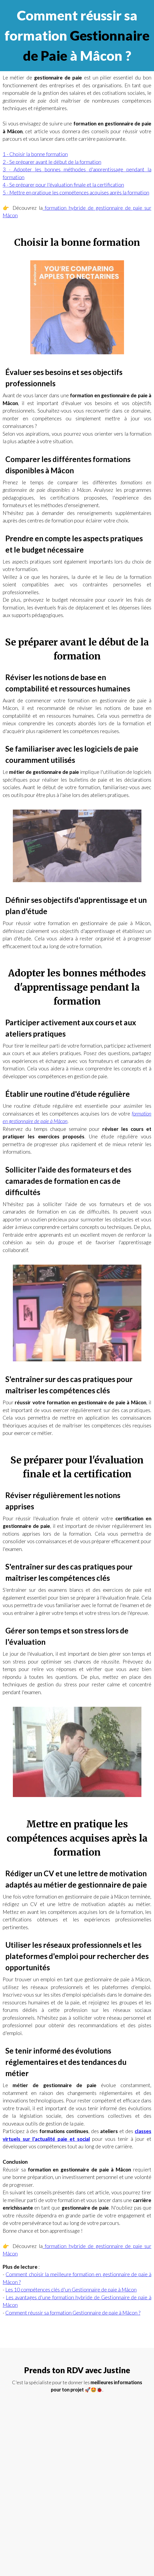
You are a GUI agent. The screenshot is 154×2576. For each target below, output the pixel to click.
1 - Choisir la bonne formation (35, 154)
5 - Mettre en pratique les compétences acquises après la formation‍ (76, 192)
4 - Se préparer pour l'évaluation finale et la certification (63, 185)
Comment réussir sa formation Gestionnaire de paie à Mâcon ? (72, 2313)
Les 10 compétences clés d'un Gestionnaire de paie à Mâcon (71, 2289)
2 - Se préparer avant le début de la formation (52, 162)
